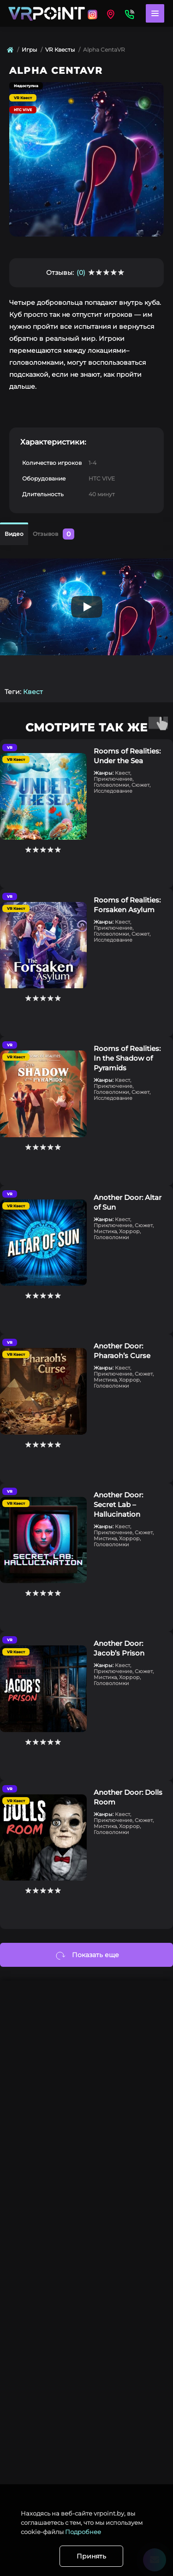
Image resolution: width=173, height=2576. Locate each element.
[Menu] (155, 13)
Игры (29, 49)
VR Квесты (60, 49)
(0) (81, 272)
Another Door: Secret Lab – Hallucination (118, 1504)
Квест (33, 692)
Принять (91, 2556)
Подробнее (83, 2531)
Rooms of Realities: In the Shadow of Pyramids (127, 1058)
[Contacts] (129, 13)
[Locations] (92, 13)
